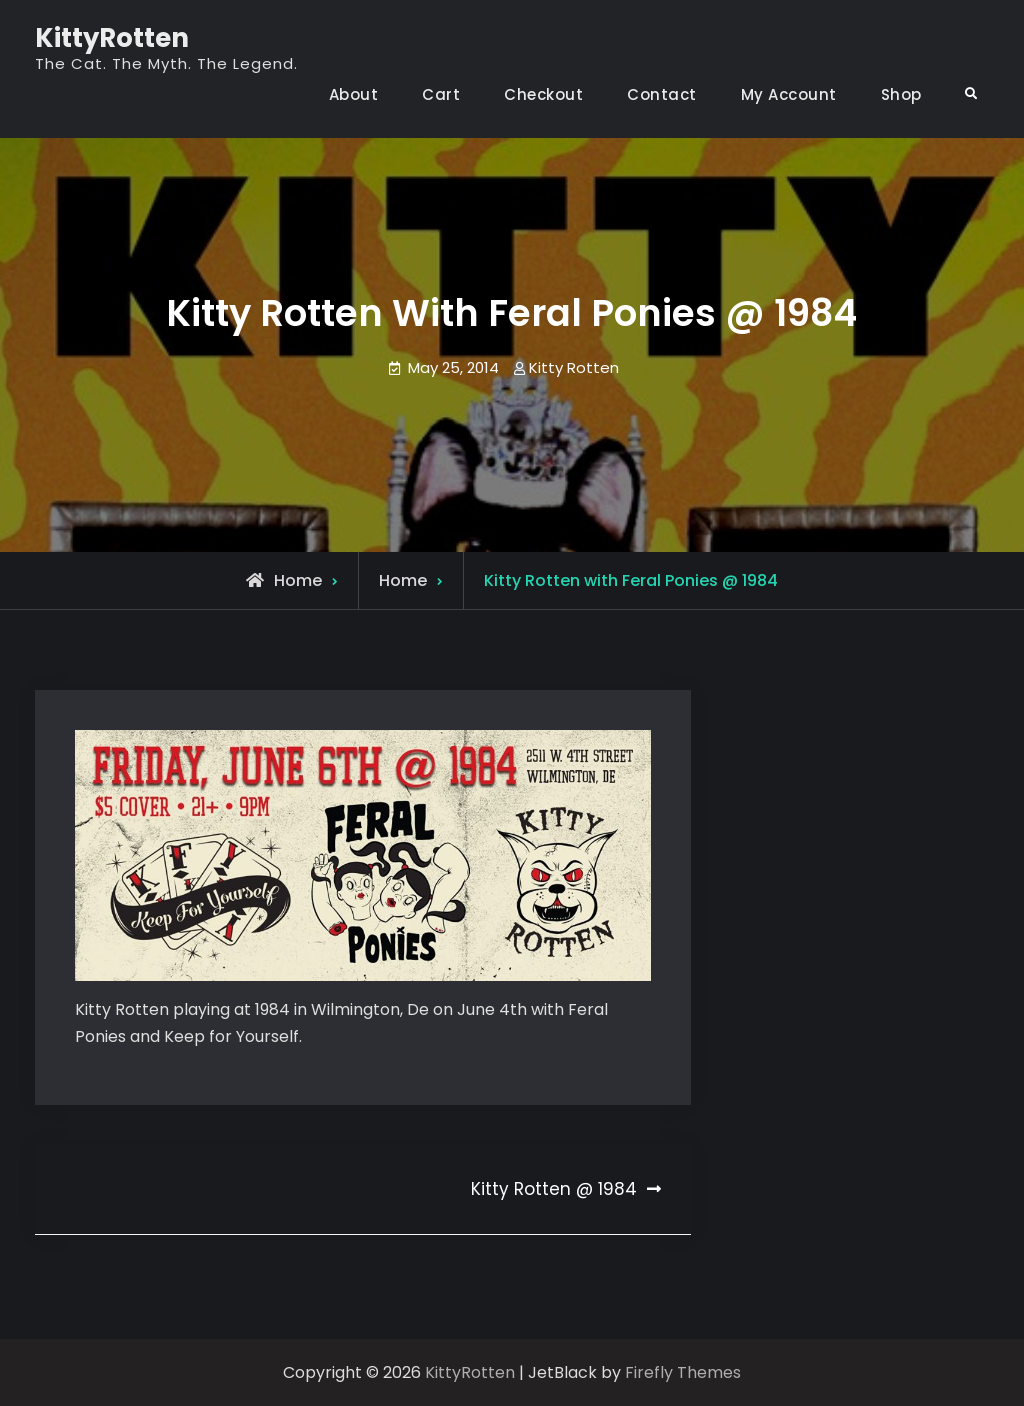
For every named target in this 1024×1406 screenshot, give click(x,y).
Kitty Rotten (574, 367)
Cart (441, 94)
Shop (901, 94)
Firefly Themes (683, 1372)
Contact (662, 94)
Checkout (543, 94)
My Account (789, 94)
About (354, 94)
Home (403, 580)
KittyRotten (112, 38)
